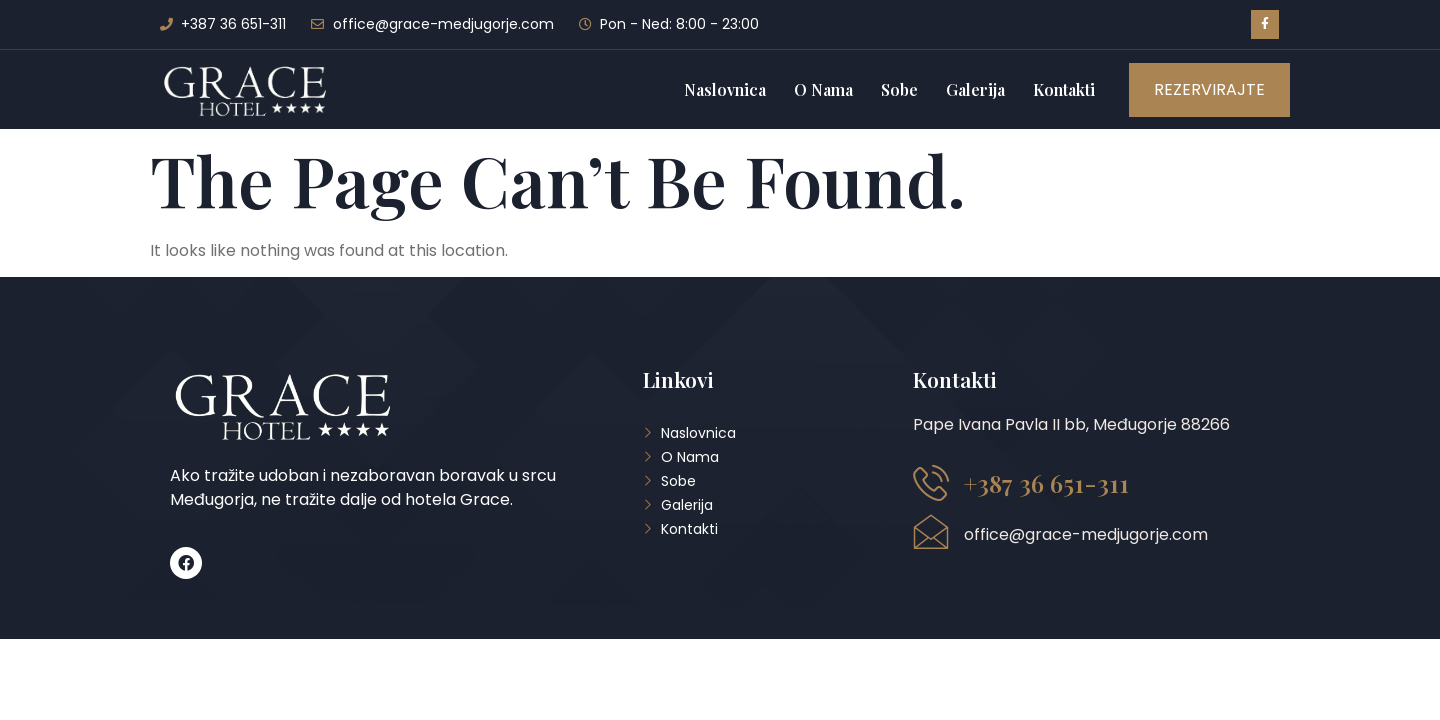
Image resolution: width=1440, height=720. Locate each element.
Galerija (975, 89)
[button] (1209, 90)
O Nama (823, 89)
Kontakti (1064, 89)
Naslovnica (725, 89)
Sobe (899, 89)
